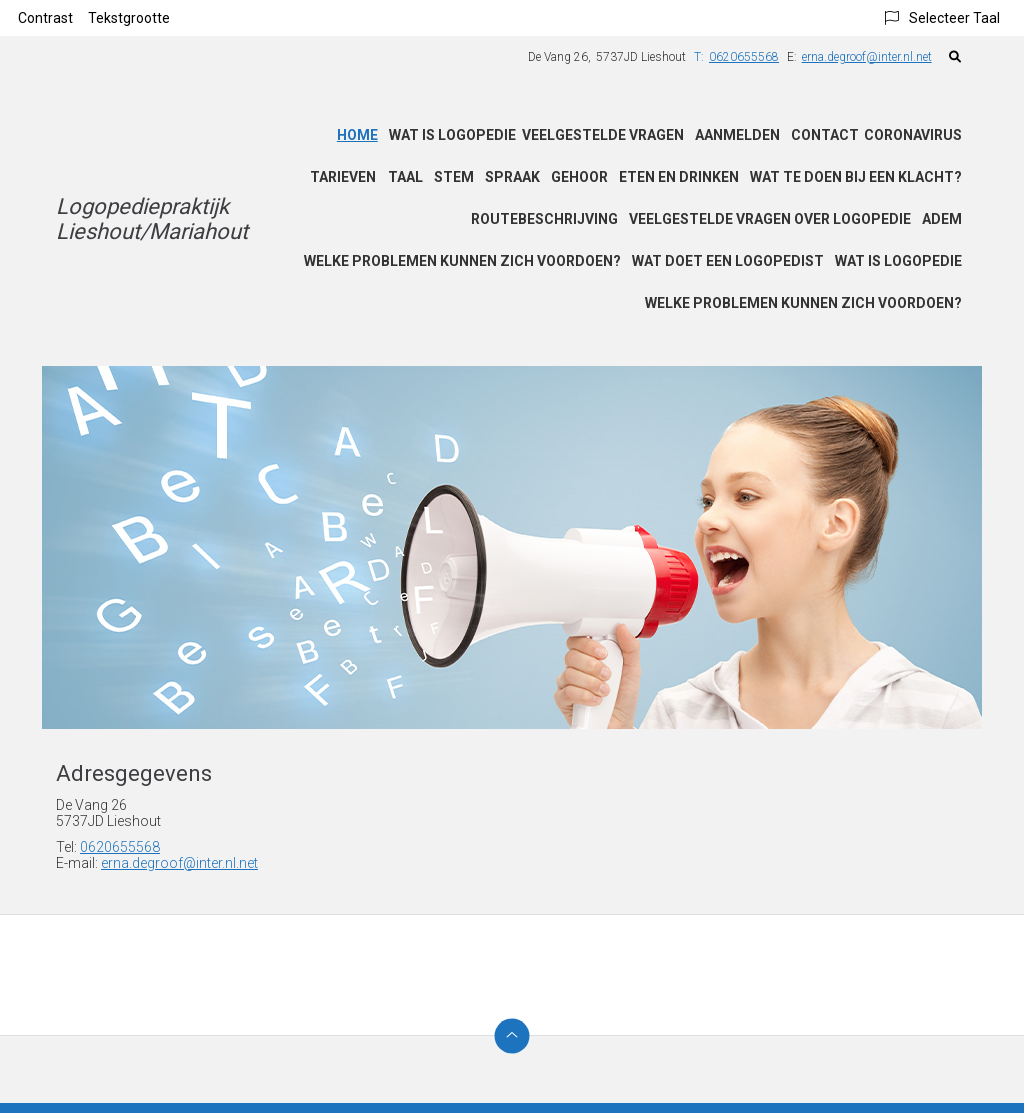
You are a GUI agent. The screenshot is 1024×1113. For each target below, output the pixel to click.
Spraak (512, 177)
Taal (405, 177)
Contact (825, 135)
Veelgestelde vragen (603, 135)
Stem (454, 177)
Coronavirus (913, 135)
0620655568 (120, 847)
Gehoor (579, 177)
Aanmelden (737, 135)
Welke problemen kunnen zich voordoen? (462, 261)
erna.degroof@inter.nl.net (867, 57)
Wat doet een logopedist (728, 261)
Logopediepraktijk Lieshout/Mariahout (152, 219)
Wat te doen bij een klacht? (856, 177)
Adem (942, 219)
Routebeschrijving (544, 219)
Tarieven (343, 177)
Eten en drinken (679, 177)
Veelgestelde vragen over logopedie (770, 219)
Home (357, 135)
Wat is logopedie (452, 135)
